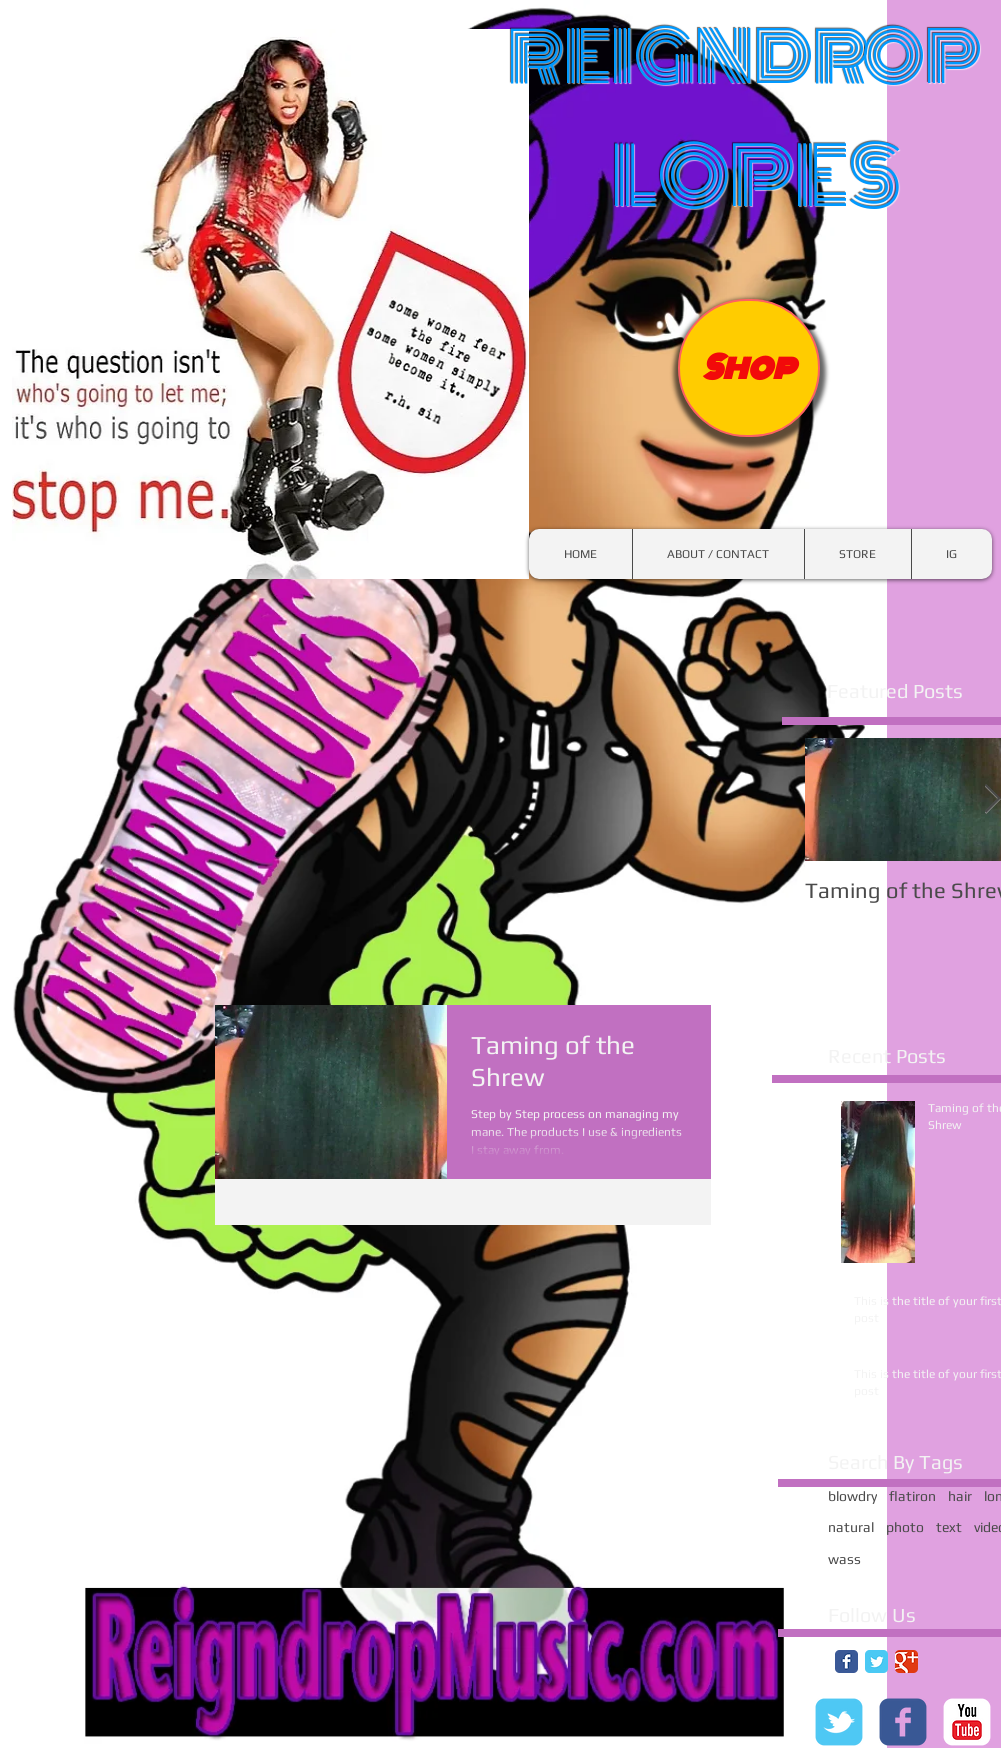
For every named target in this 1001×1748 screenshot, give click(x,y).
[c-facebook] (903, 1722)
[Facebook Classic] (846, 1661)
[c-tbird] (839, 1722)
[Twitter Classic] (876, 1661)
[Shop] (749, 368)
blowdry (852, 1496)
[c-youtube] (967, 1722)
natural (851, 1527)
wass (844, 1559)
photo (905, 1527)
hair (960, 1496)
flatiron (912, 1496)
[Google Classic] (906, 1661)
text (949, 1527)
